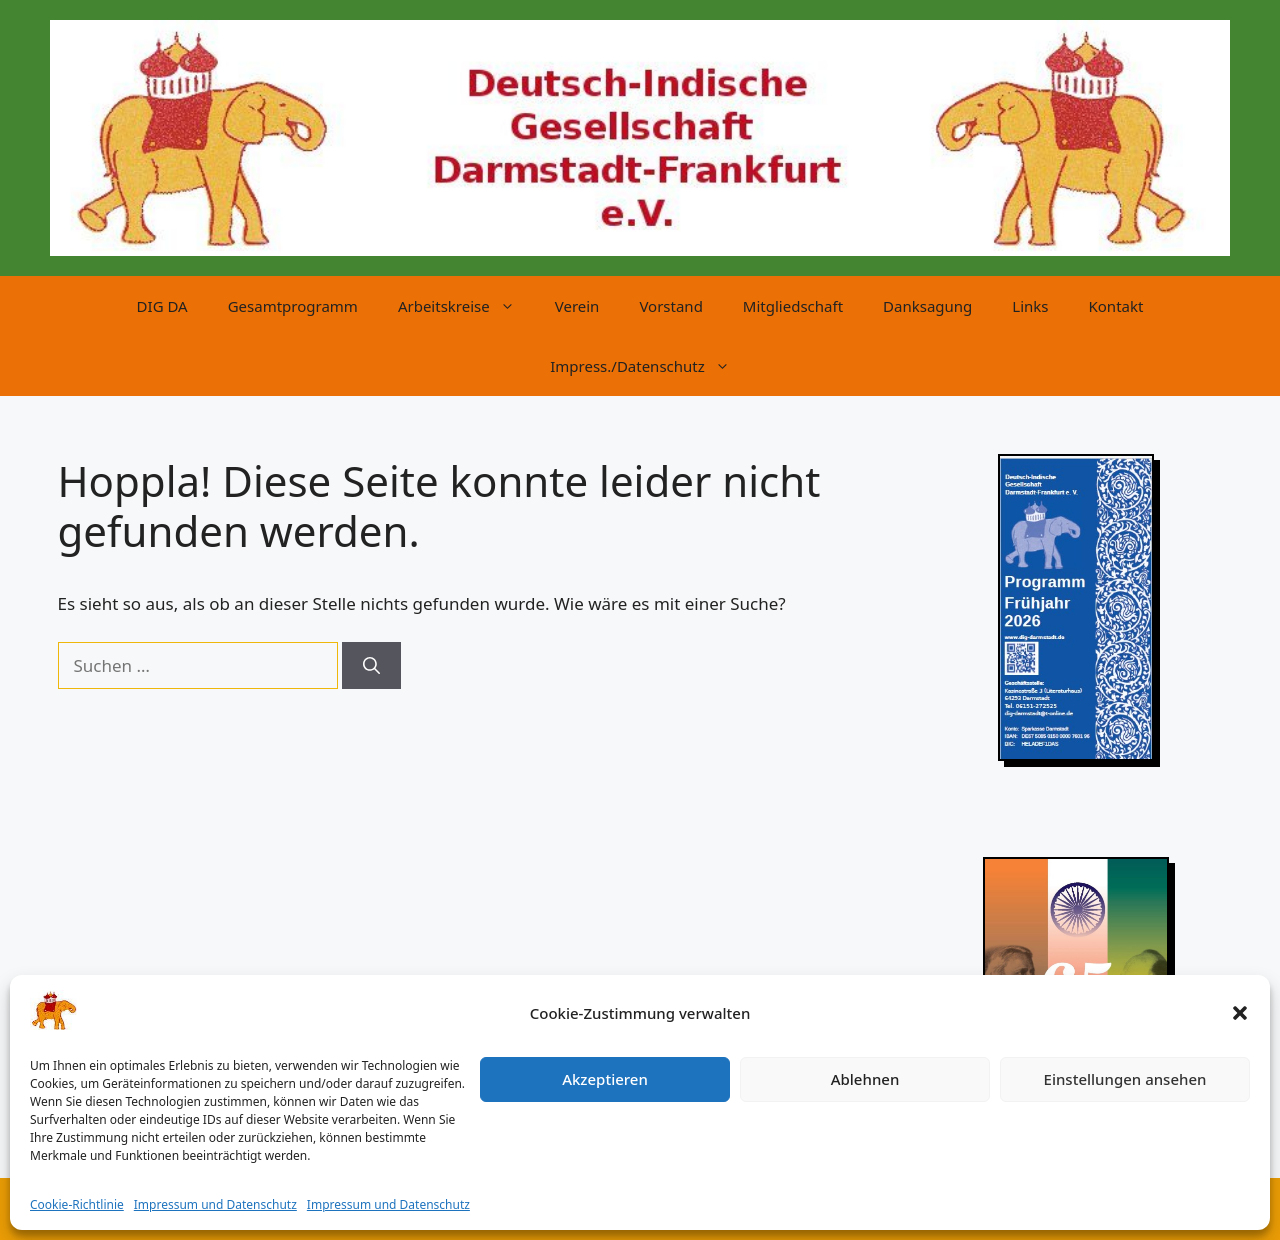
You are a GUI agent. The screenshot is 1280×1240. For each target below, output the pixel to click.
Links (1030, 306)
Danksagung (927, 306)
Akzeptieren (605, 1079)
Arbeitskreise (466, 306)
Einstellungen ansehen (1125, 1079)
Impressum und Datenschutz (215, 1204)
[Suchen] (371, 666)
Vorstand (670, 306)
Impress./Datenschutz (650, 366)
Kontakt (1116, 306)
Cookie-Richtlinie (77, 1204)
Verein (577, 306)
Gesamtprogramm (293, 306)
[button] (1240, 1013)
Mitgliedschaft (793, 306)
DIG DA (162, 306)
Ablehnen (865, 1079)
